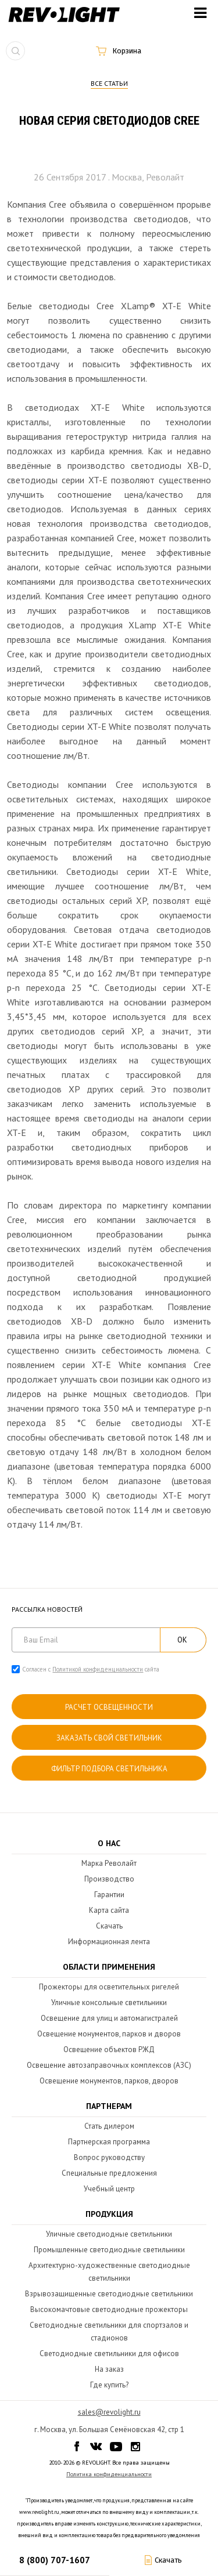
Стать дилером (109, 2126)
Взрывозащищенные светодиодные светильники (109, 2294)
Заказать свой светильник (109, 1738)
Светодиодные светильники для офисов (109, 2353)
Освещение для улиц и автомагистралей (109, 2018)
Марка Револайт (109, 1863)
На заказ (109, 2369)
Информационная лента (109, 1942)
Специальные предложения (109, 2173)
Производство (109, 1879)
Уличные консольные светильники (109, 2002)
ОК (182, 1640)
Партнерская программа (109, 2142)
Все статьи (109, 83)
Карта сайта (109, 1910)
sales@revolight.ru (109, 2412)
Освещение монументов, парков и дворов (109, 2034)
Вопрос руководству (109, 2157)
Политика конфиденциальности (109, 2474)
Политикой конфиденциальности (97, 1669)
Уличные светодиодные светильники (109, 2234)
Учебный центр (109, 2189)
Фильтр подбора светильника (109, 1769)
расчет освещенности (109, 1707)
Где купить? (109, 2385)
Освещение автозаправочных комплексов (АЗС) (109, 2065)
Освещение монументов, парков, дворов (109, 2081)
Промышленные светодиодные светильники (109, 2250)
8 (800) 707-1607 (54, 2560)
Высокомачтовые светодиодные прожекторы (109, 2309)
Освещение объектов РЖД (109, 2049)
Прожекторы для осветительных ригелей (109, 1987)
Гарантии (109, 1895)
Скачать (109, 1926)
